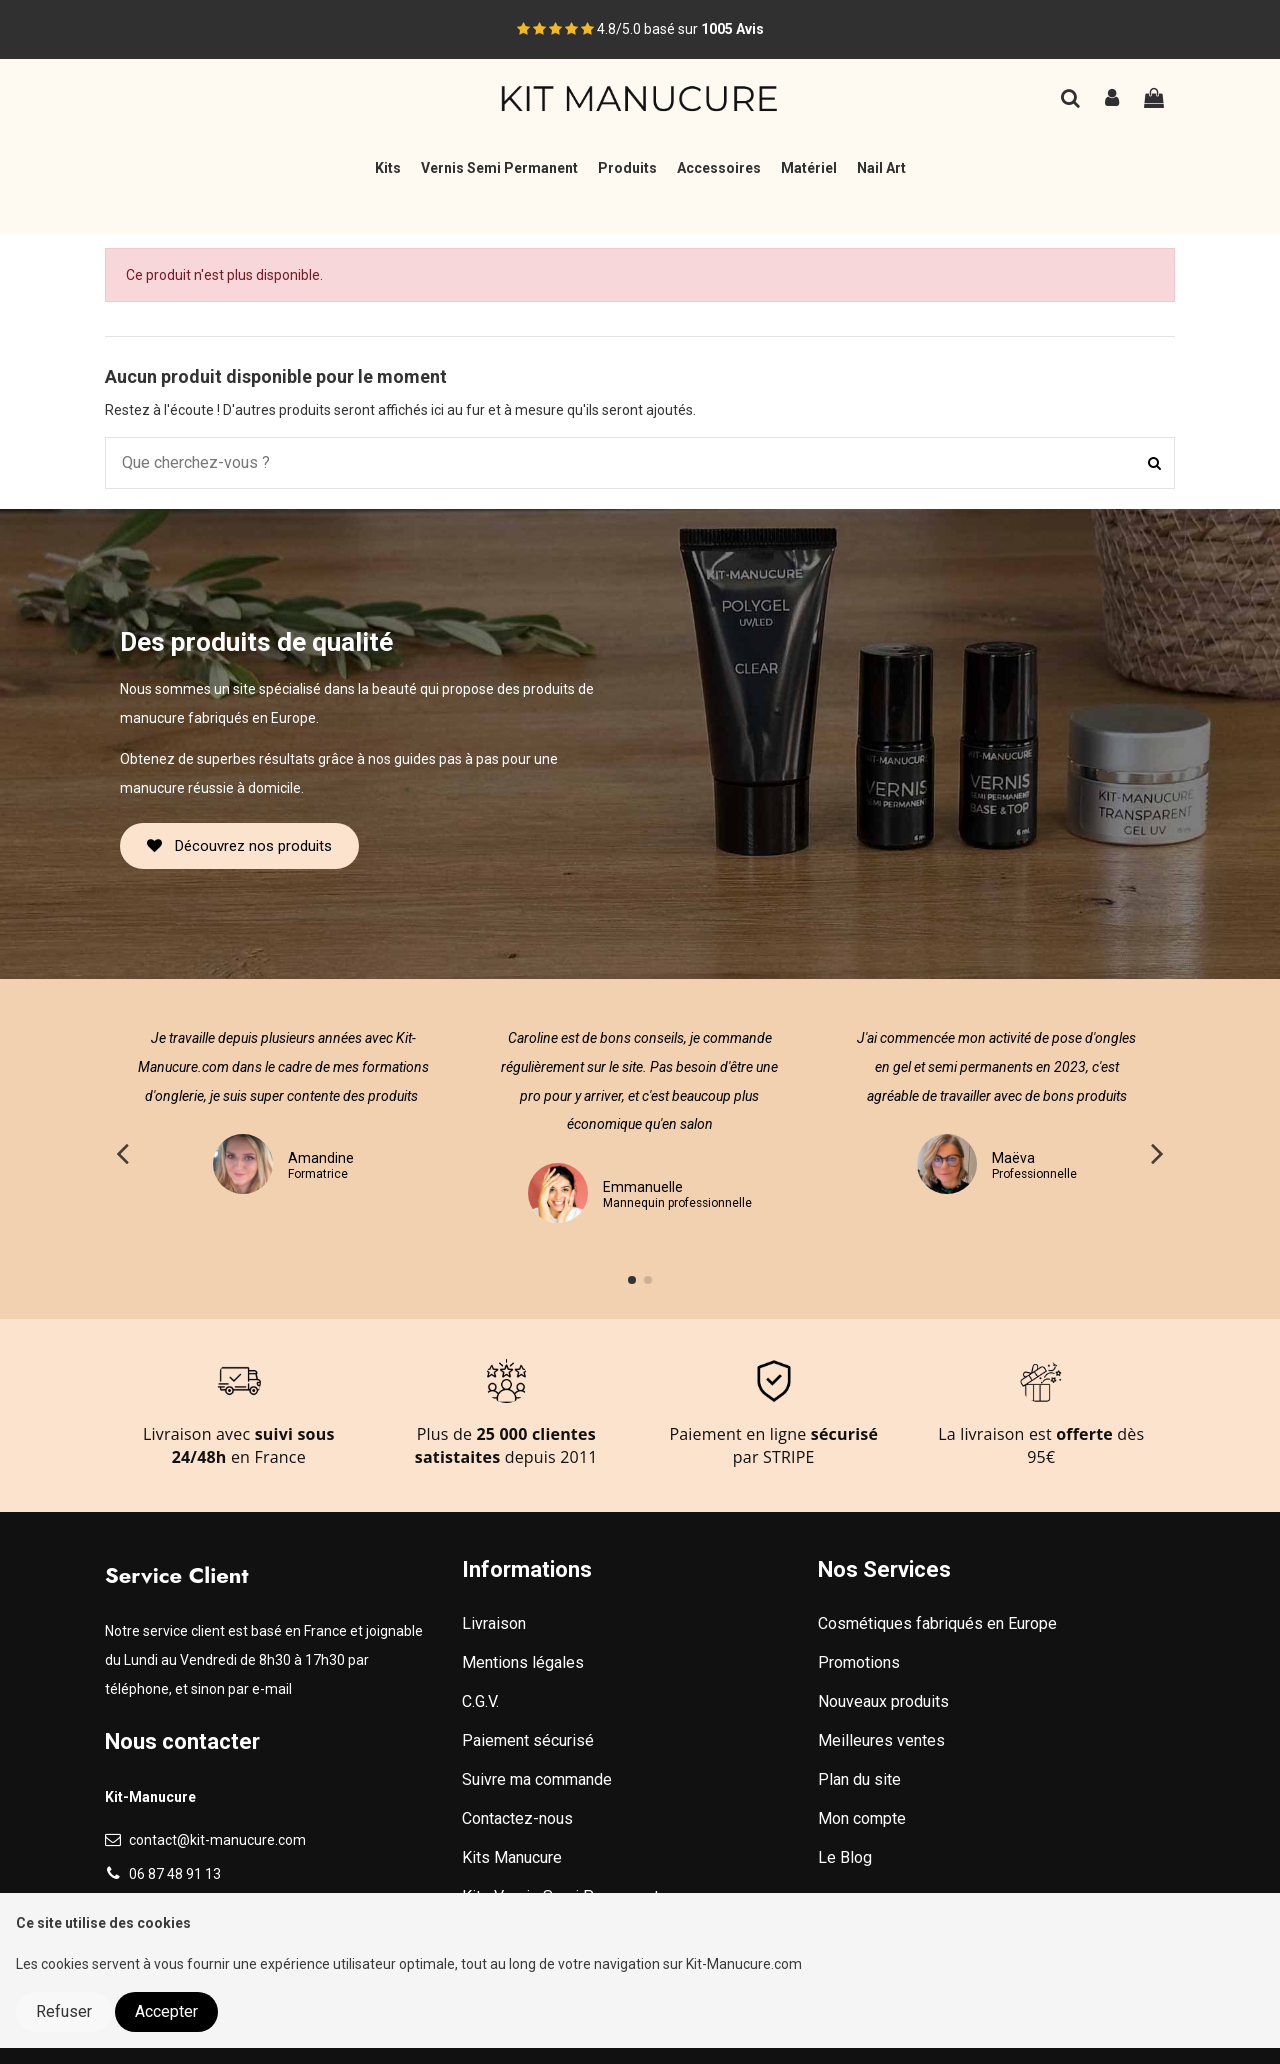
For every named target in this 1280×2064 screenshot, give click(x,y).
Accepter (166, 2011)
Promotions (859, 1662)
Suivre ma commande (537, 1779)
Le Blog (845, 1857)
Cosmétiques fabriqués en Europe (937, 1623)
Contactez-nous (517, 1818)
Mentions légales (523, 1662)
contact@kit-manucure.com (217, 1840)
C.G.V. (480, 1701)
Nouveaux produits (883, 1701)
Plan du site (859, 1779)
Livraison (494, 1623)
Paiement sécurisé (528, 1740)
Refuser (64, 2011)
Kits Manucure (512, 1857)
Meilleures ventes (881, 1740)
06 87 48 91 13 (175, 1874)
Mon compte (862, 1818)
